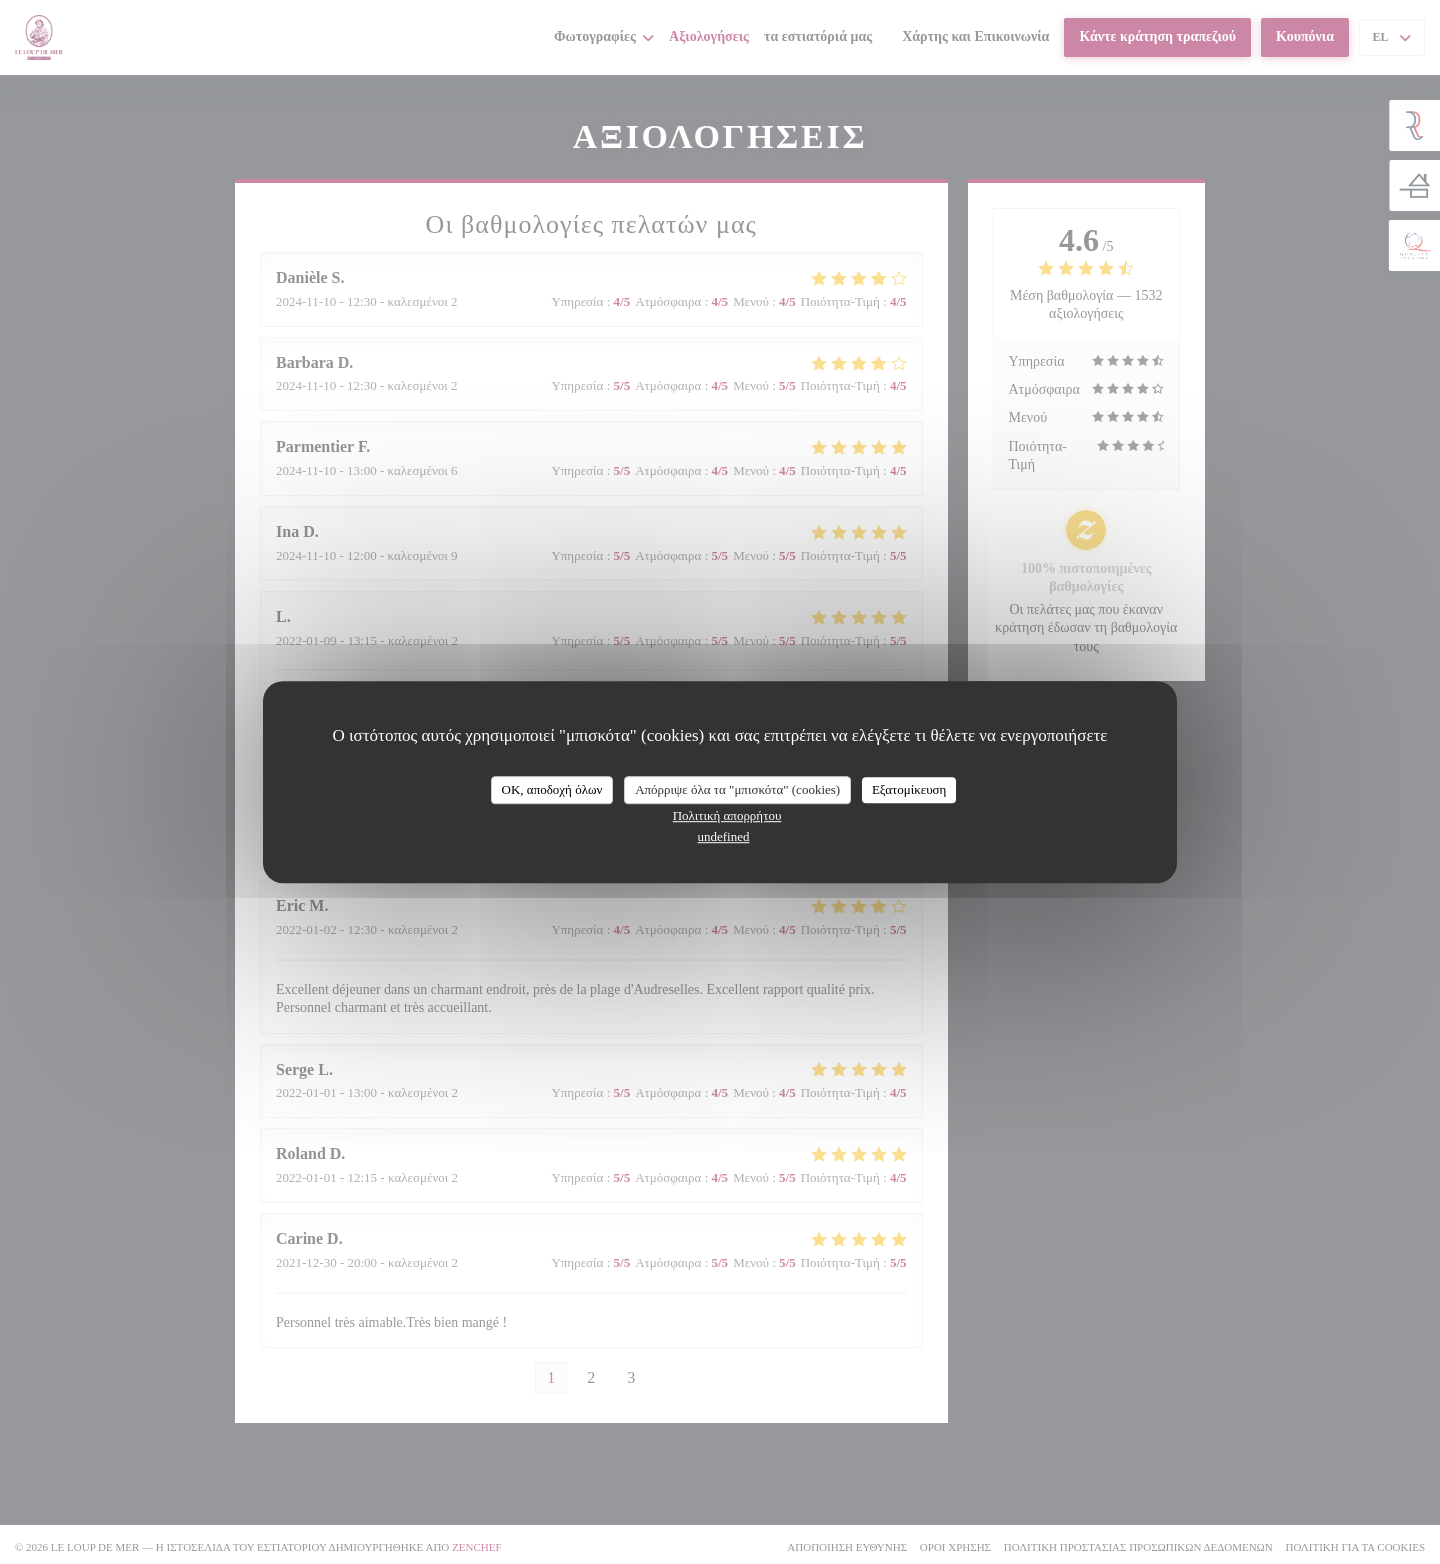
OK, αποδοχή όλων (552, 789)
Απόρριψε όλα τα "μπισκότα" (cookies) (737, 789)
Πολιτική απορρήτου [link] (727, 815)
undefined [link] (724, 836)
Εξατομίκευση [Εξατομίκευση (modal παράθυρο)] (909, 789)
